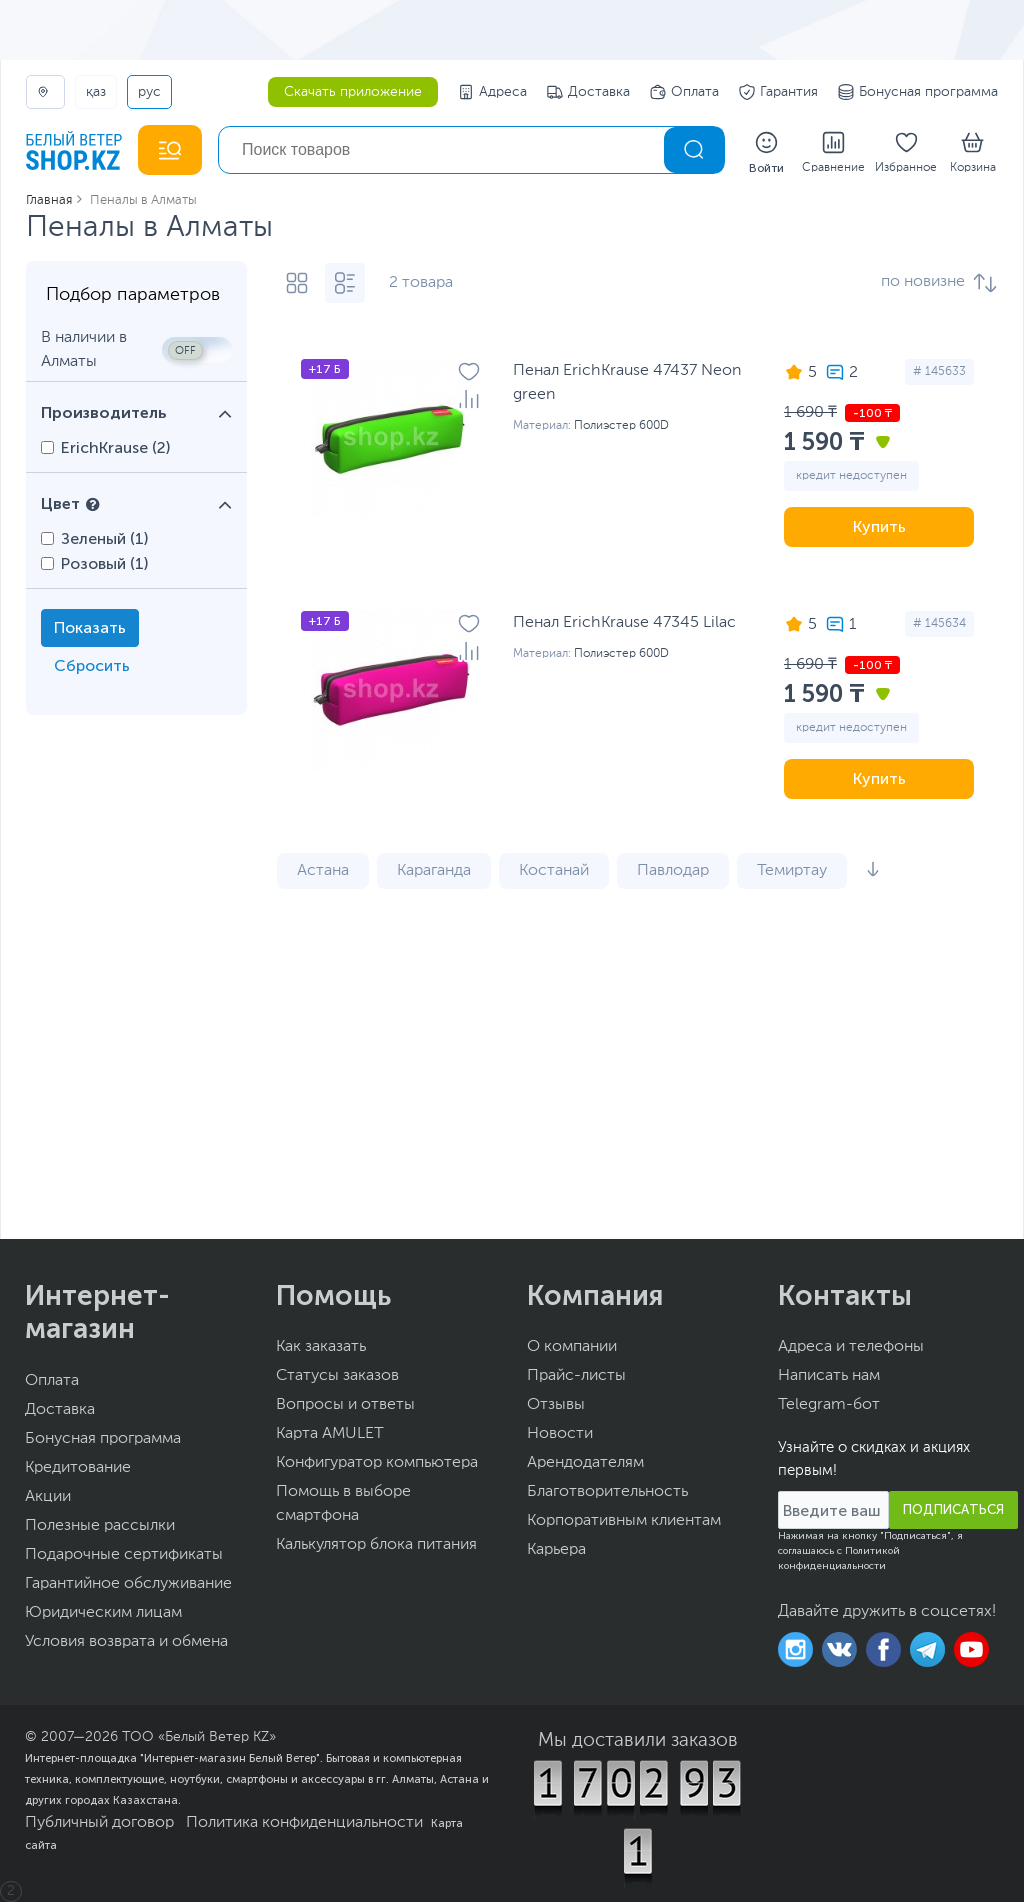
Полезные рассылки (100, 1528)
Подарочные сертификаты (124, 1557)
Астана (323, 873)
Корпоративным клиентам (624, 1523)
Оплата (684, 92)
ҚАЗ (96, 92)
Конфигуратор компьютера (377, 1465)
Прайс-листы (576, 1378)
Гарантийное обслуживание (128, 1586)
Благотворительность (607, 1494)
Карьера (556, 1552)
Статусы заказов (337, 1378)
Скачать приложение (353, 92)
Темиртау (792, 873)
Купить (879, 528)
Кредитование (78, 1470)
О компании (572, 1349)
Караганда (434, 873)
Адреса (492, 92)
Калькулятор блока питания (376, 1547)
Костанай (554, 873)
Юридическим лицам (103, 1615)
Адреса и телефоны (851, 1349)
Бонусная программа (918, 92)
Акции (48, 1499)
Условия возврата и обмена (126, 1644)
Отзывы (556, 1407)
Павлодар (673, 873)
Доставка (588, 92)
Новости (560, 1436)
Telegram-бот (829, 1407)
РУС (149, 92)
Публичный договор (99, 1825)
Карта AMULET (330, 1436)
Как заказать (321, 1349)
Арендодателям (585, 1465)
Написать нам (829, 1378)
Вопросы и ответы (345, 1407)
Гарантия (778, 92)
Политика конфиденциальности (304, 1825)
